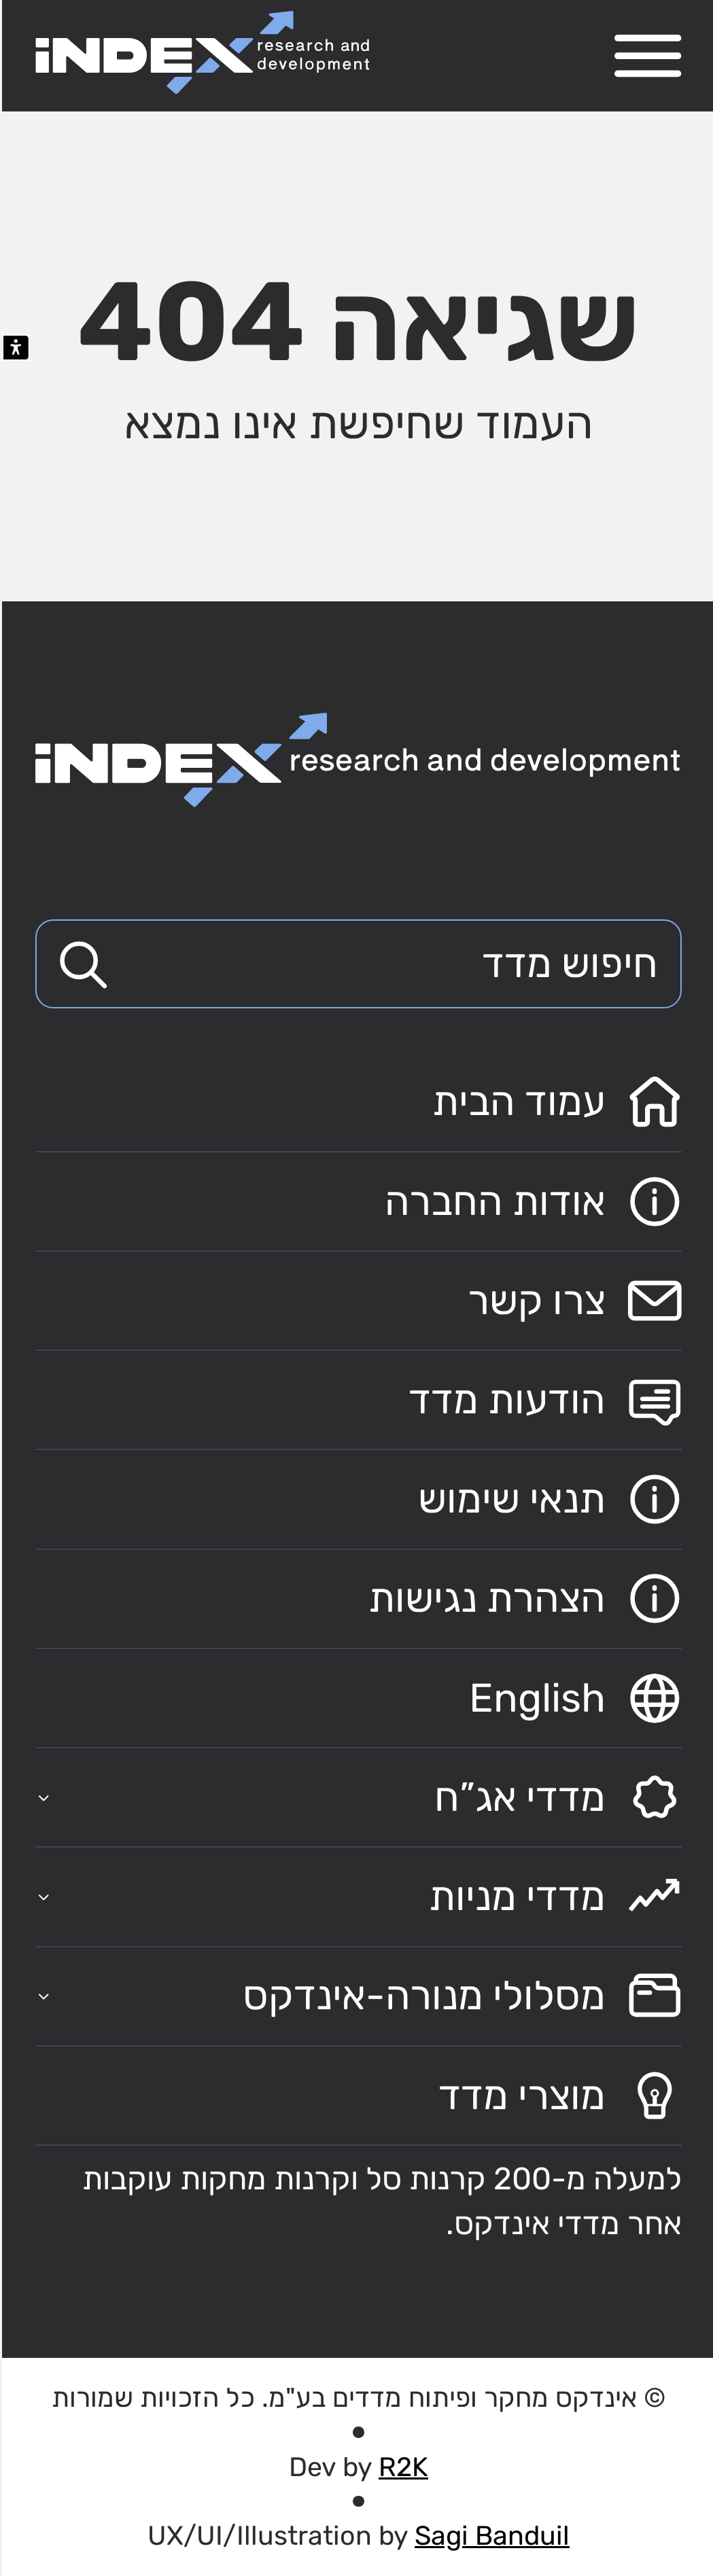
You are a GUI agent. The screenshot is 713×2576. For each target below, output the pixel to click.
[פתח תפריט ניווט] (645, 55)
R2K (401, 2467)
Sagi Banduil (490, 2536)
